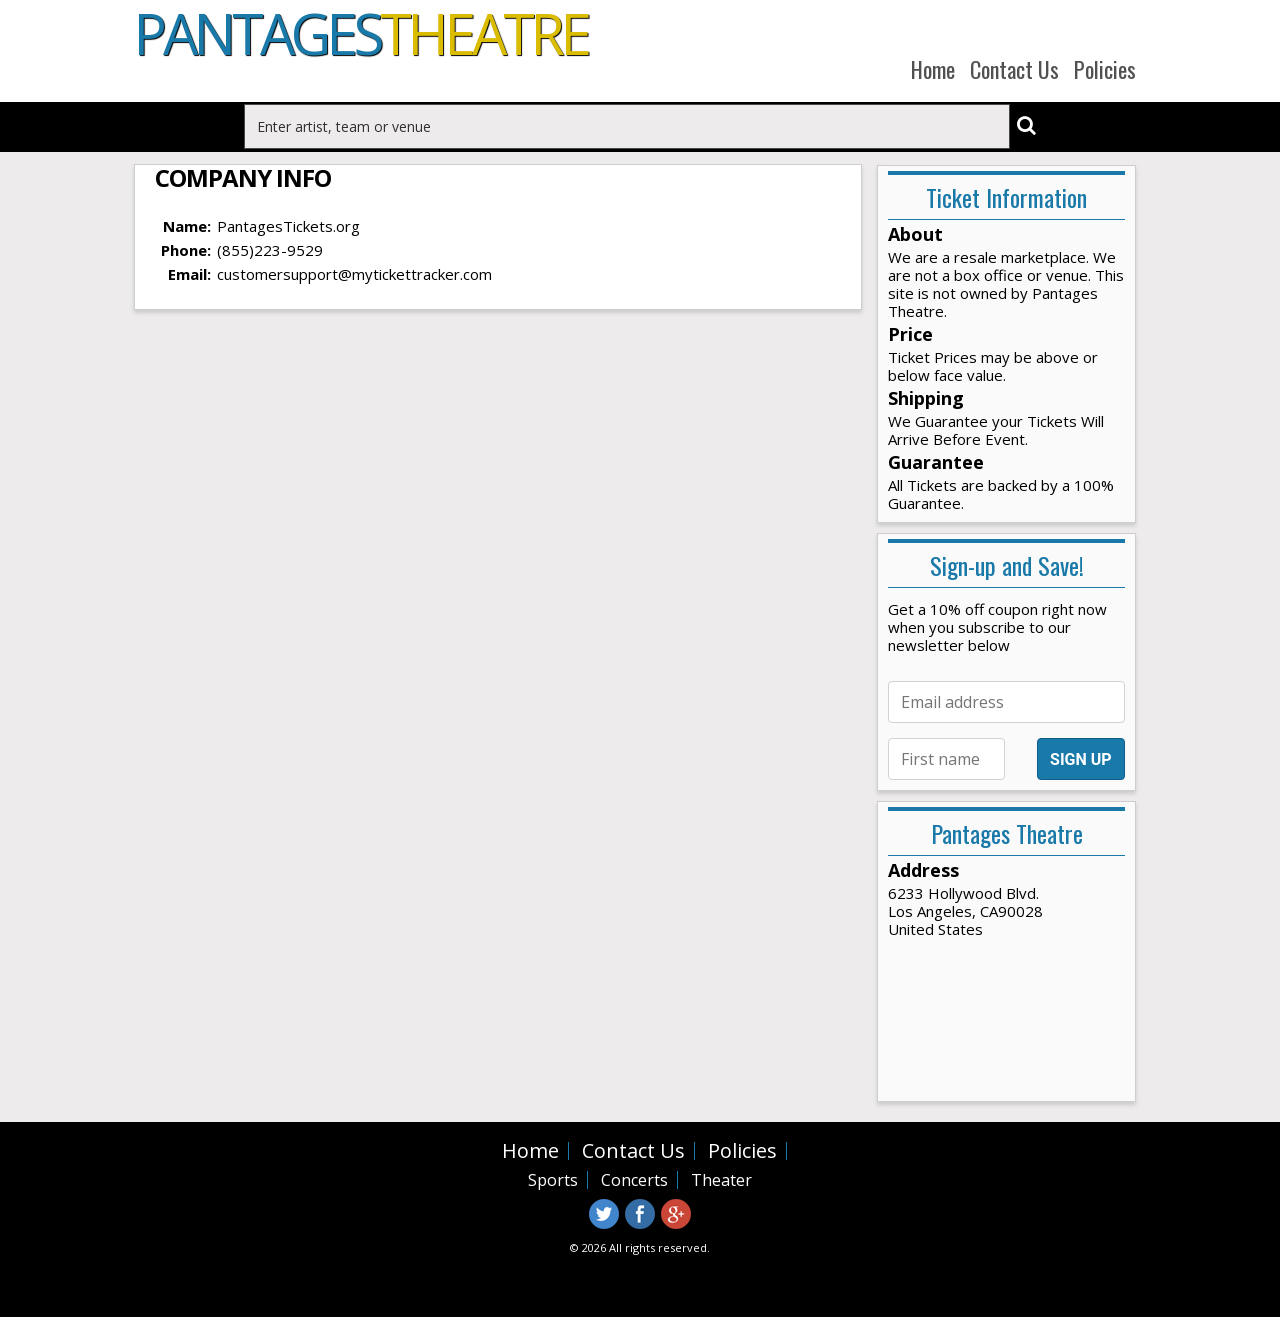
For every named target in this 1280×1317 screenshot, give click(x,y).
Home (933, 69)
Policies (1105, 69)
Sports (553, 1180)
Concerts (634, 1180)
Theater (721, 1180)
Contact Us (1014, 69)
